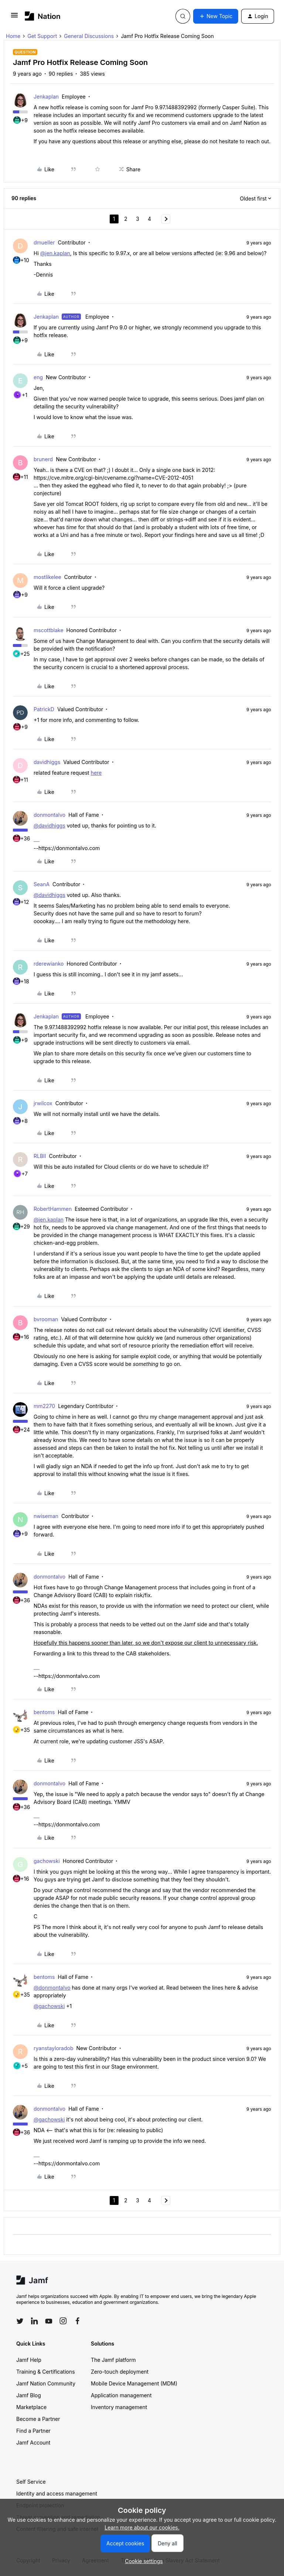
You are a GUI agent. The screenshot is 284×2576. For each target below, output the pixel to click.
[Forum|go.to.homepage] (43, 16)
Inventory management (119, 2407)
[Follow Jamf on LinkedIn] (34, 2321)
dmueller (44, 242)
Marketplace (31, 2407)
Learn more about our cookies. (142, 2527)
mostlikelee (47, 577)
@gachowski (49, 2006)
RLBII (40, 1156)
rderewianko (49, 963)
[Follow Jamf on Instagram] (63, 2321)
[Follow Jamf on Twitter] (20, 2321)
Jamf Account (33, 2442)
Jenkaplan (46, 96)
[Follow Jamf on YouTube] (48, 2320)
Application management (121, 2395)
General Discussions (89, 36)
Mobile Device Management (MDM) (134, 2383)
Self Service (31, 2482)
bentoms (44, 1712)
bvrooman (46, 1319)
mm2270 (44, 1406)
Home (13, 36)
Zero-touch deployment (119, 2371)
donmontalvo (49, 815)
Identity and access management (56, 2493)
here (96, 773)
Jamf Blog (28, 2395)
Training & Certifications (45, 2371)
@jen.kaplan (55, 253)
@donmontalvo (52, 1987)
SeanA (41, 884)
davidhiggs (47, 762)
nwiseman (46, 1516)
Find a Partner (33, 2431)
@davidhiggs (49, 825)
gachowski (47, 1861)
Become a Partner (38, 2419)
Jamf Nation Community (45, 2383)
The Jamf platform (113, 2360)
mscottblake (49, 630)
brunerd (43, 459)
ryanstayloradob (53, 2048)
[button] (14, 17)
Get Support (42, 36)
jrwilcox (43, 1103)
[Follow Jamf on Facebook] (77, 2321)
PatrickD (44, 709)
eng (38, 377)
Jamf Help (28, 2360)
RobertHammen (53, 1209)
